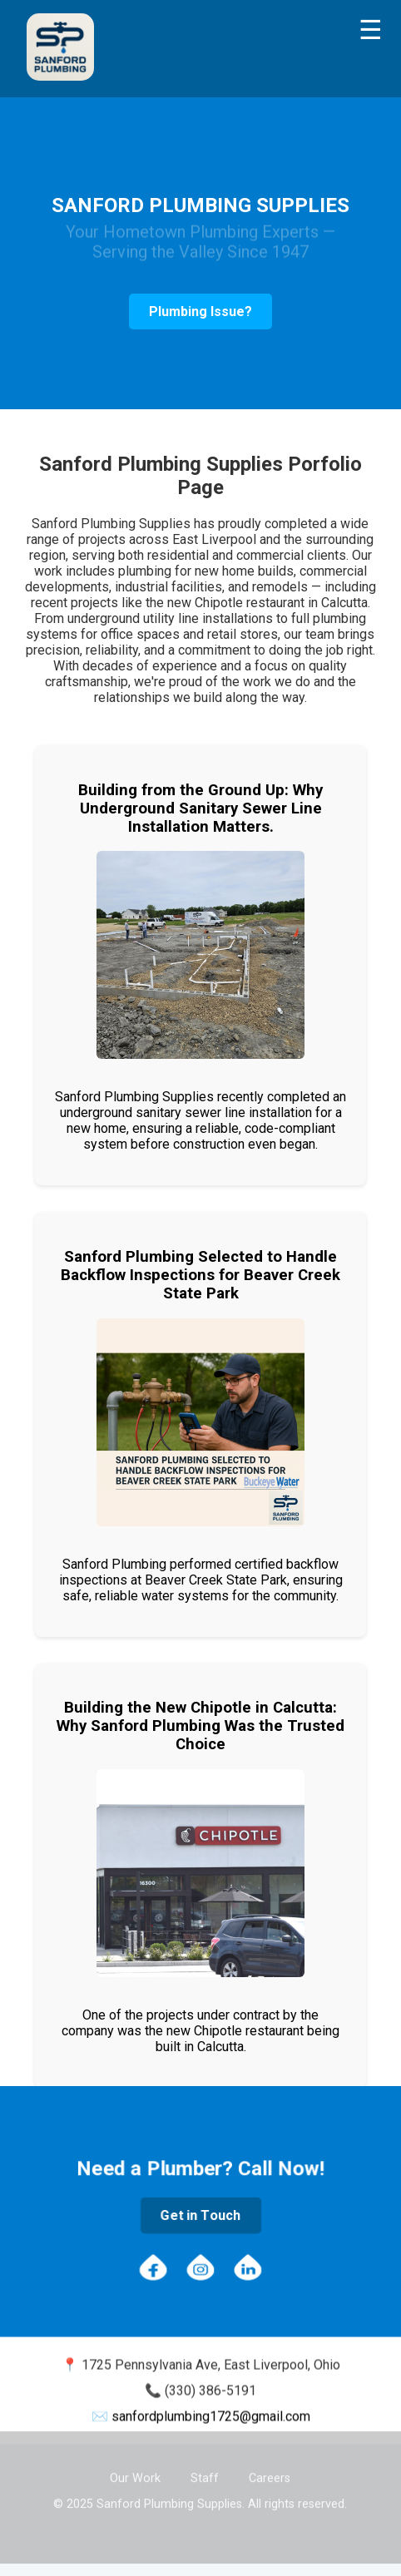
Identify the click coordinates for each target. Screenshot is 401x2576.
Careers (269, 2477)
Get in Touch (200, 2215)
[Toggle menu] (371, 30)
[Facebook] (153, 2269)
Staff (205, 2477)
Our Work (135, 2477)
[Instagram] (200, 2269)
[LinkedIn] (248, 2269)
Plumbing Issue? (200, 311)
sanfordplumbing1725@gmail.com (210, 2417)
